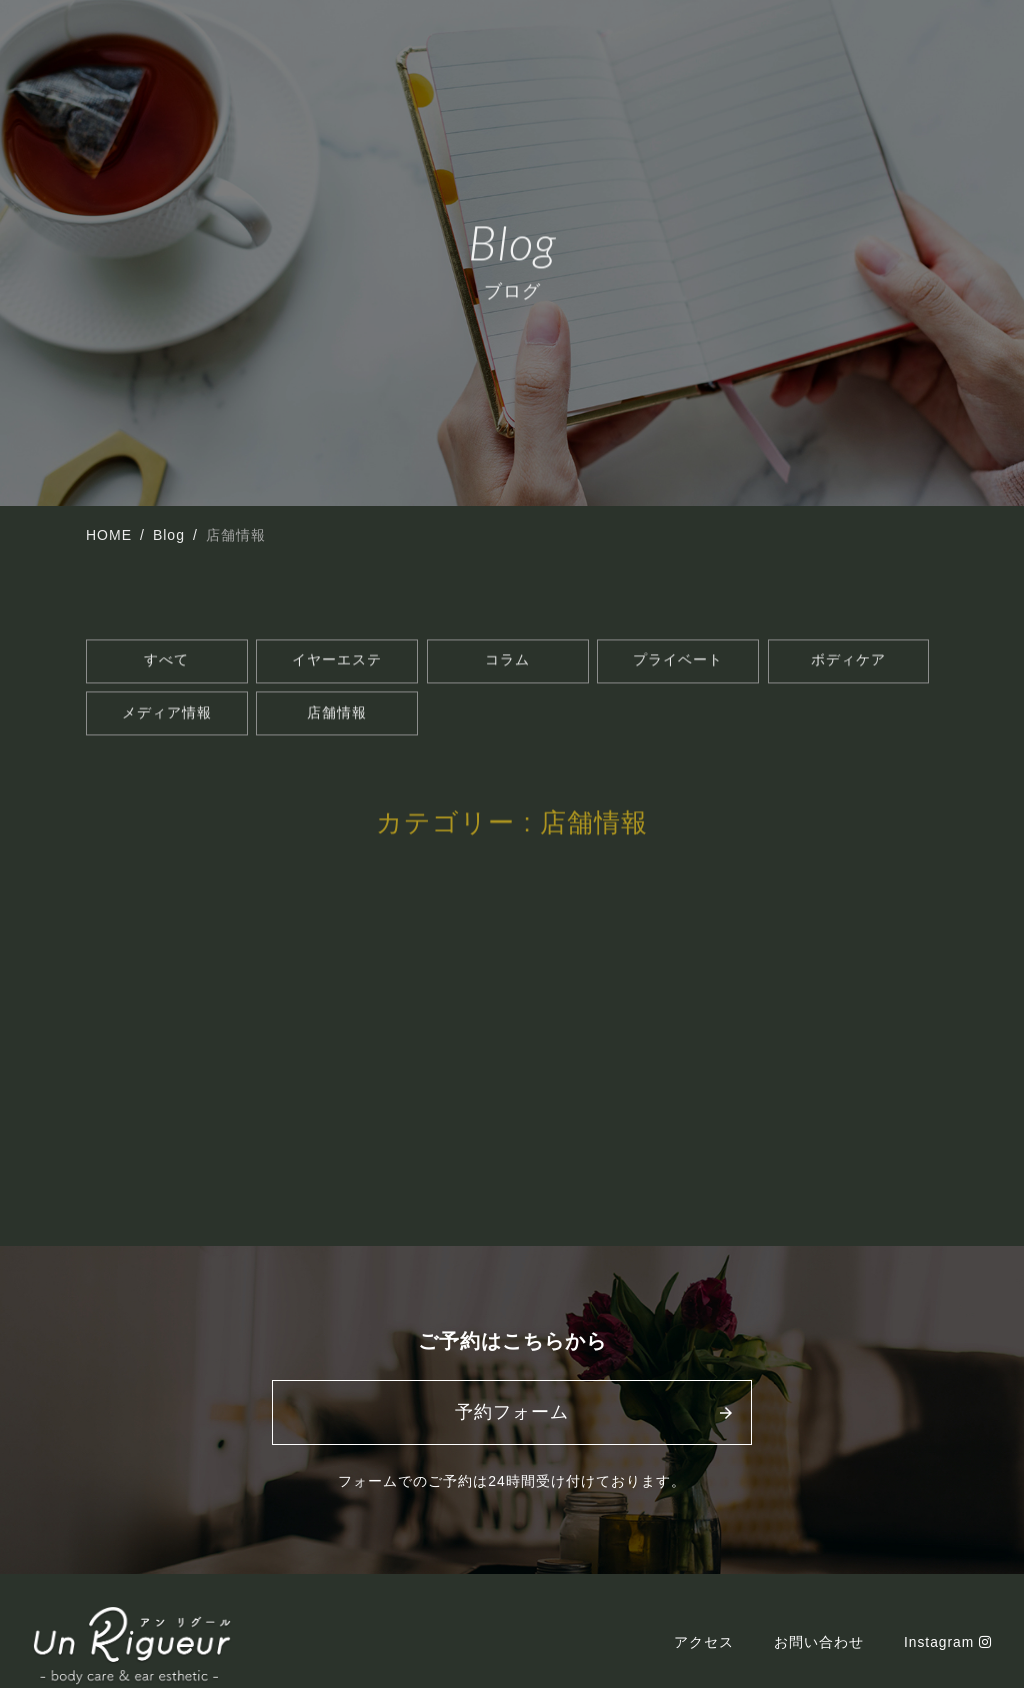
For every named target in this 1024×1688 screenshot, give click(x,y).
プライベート (678, 664)
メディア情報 (167, 720)
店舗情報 (337, 720)
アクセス (703, 1655)
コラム (507, 664)
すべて (166, 664)
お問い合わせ (818, 1655)
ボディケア (848, 664)
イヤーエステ (337, 664)
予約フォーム (512, 1425)
